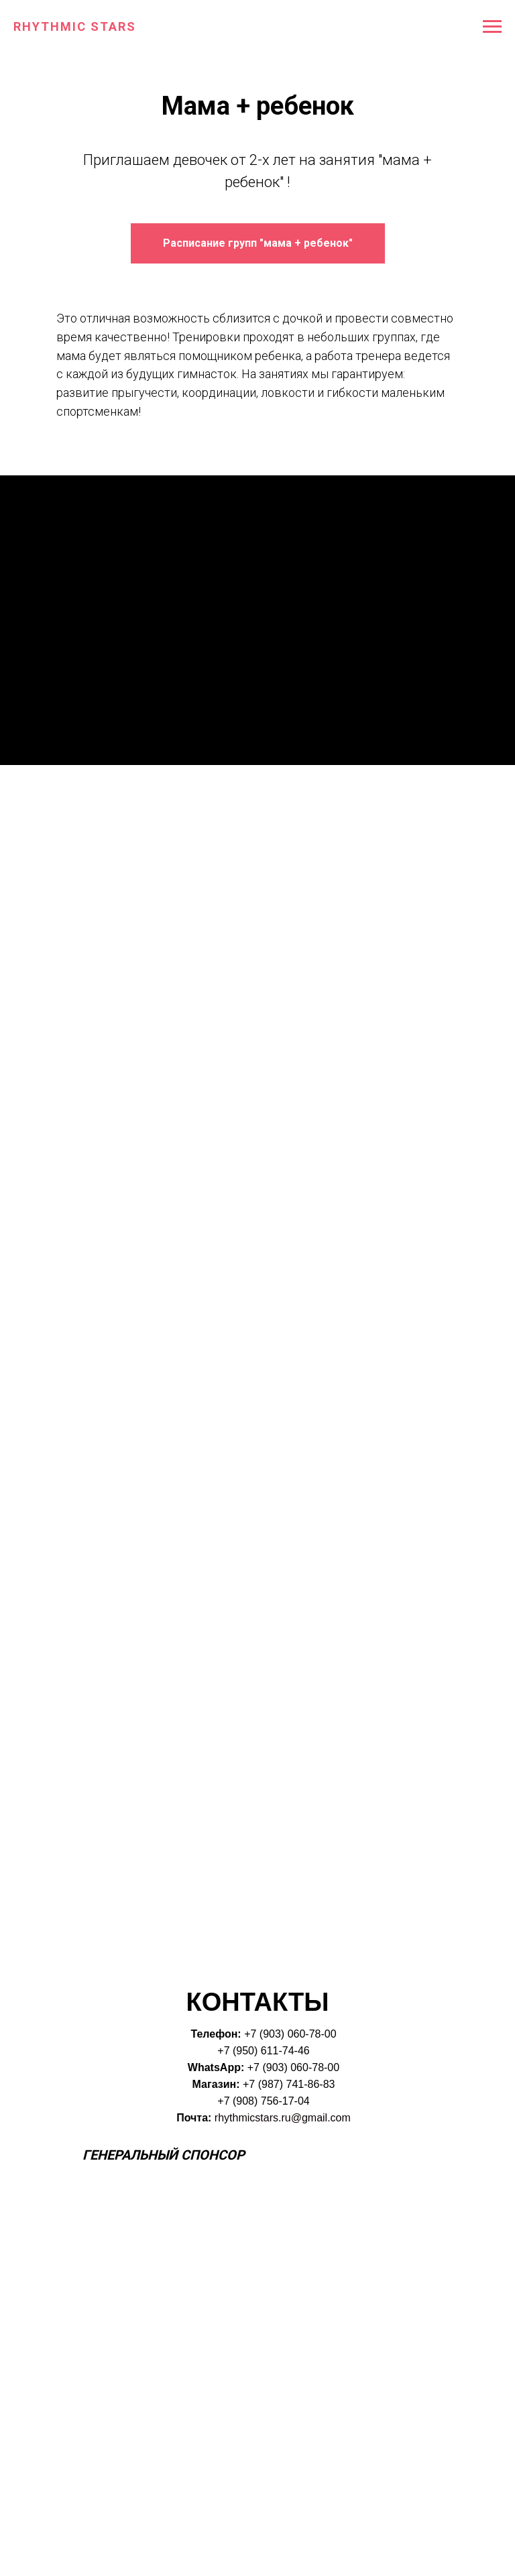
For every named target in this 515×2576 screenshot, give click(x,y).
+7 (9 (256, 2034)
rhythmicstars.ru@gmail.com (283, 2117)
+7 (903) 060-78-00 (293, 2067)
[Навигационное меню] (492, 27)
